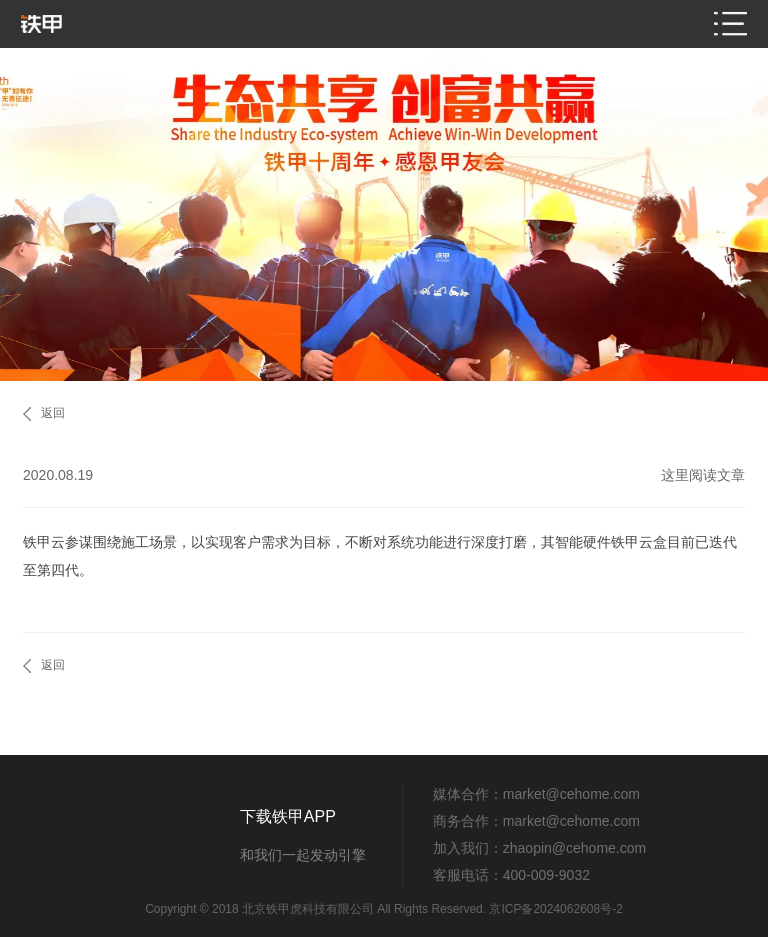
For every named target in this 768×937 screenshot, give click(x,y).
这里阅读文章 (703, 475)
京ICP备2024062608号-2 (555, 909)
